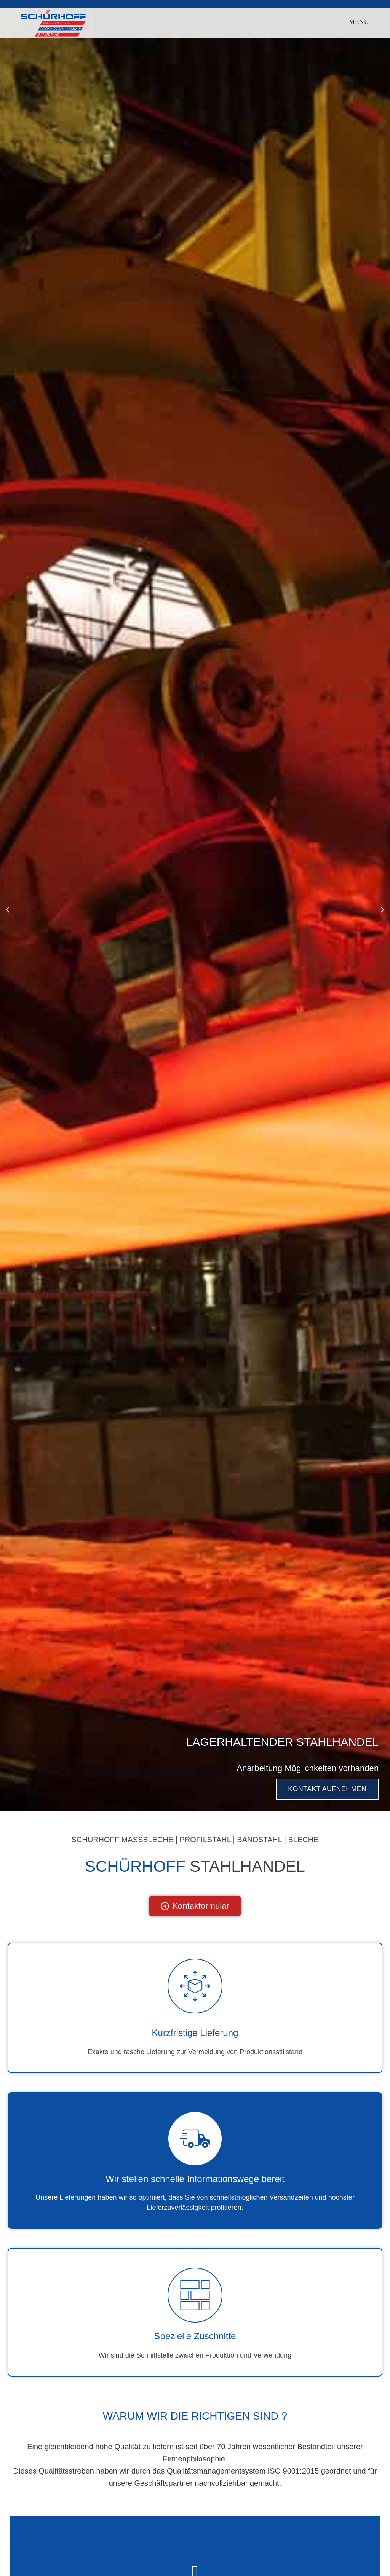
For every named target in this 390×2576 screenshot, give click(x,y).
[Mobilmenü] (355, 22)
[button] (7, 909)
